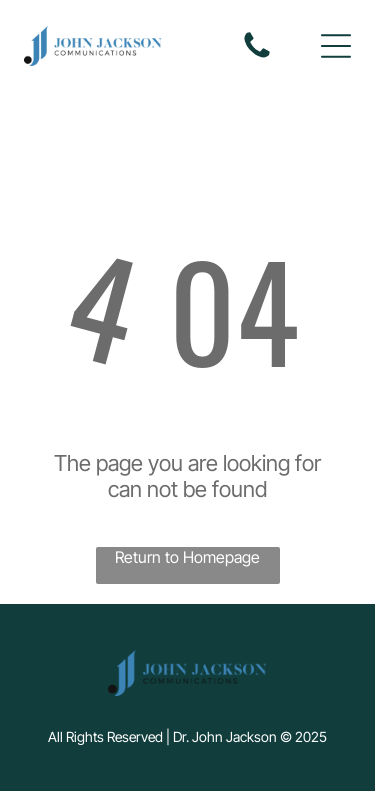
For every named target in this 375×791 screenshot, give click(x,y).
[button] (336, 46)
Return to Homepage (187, 557)
